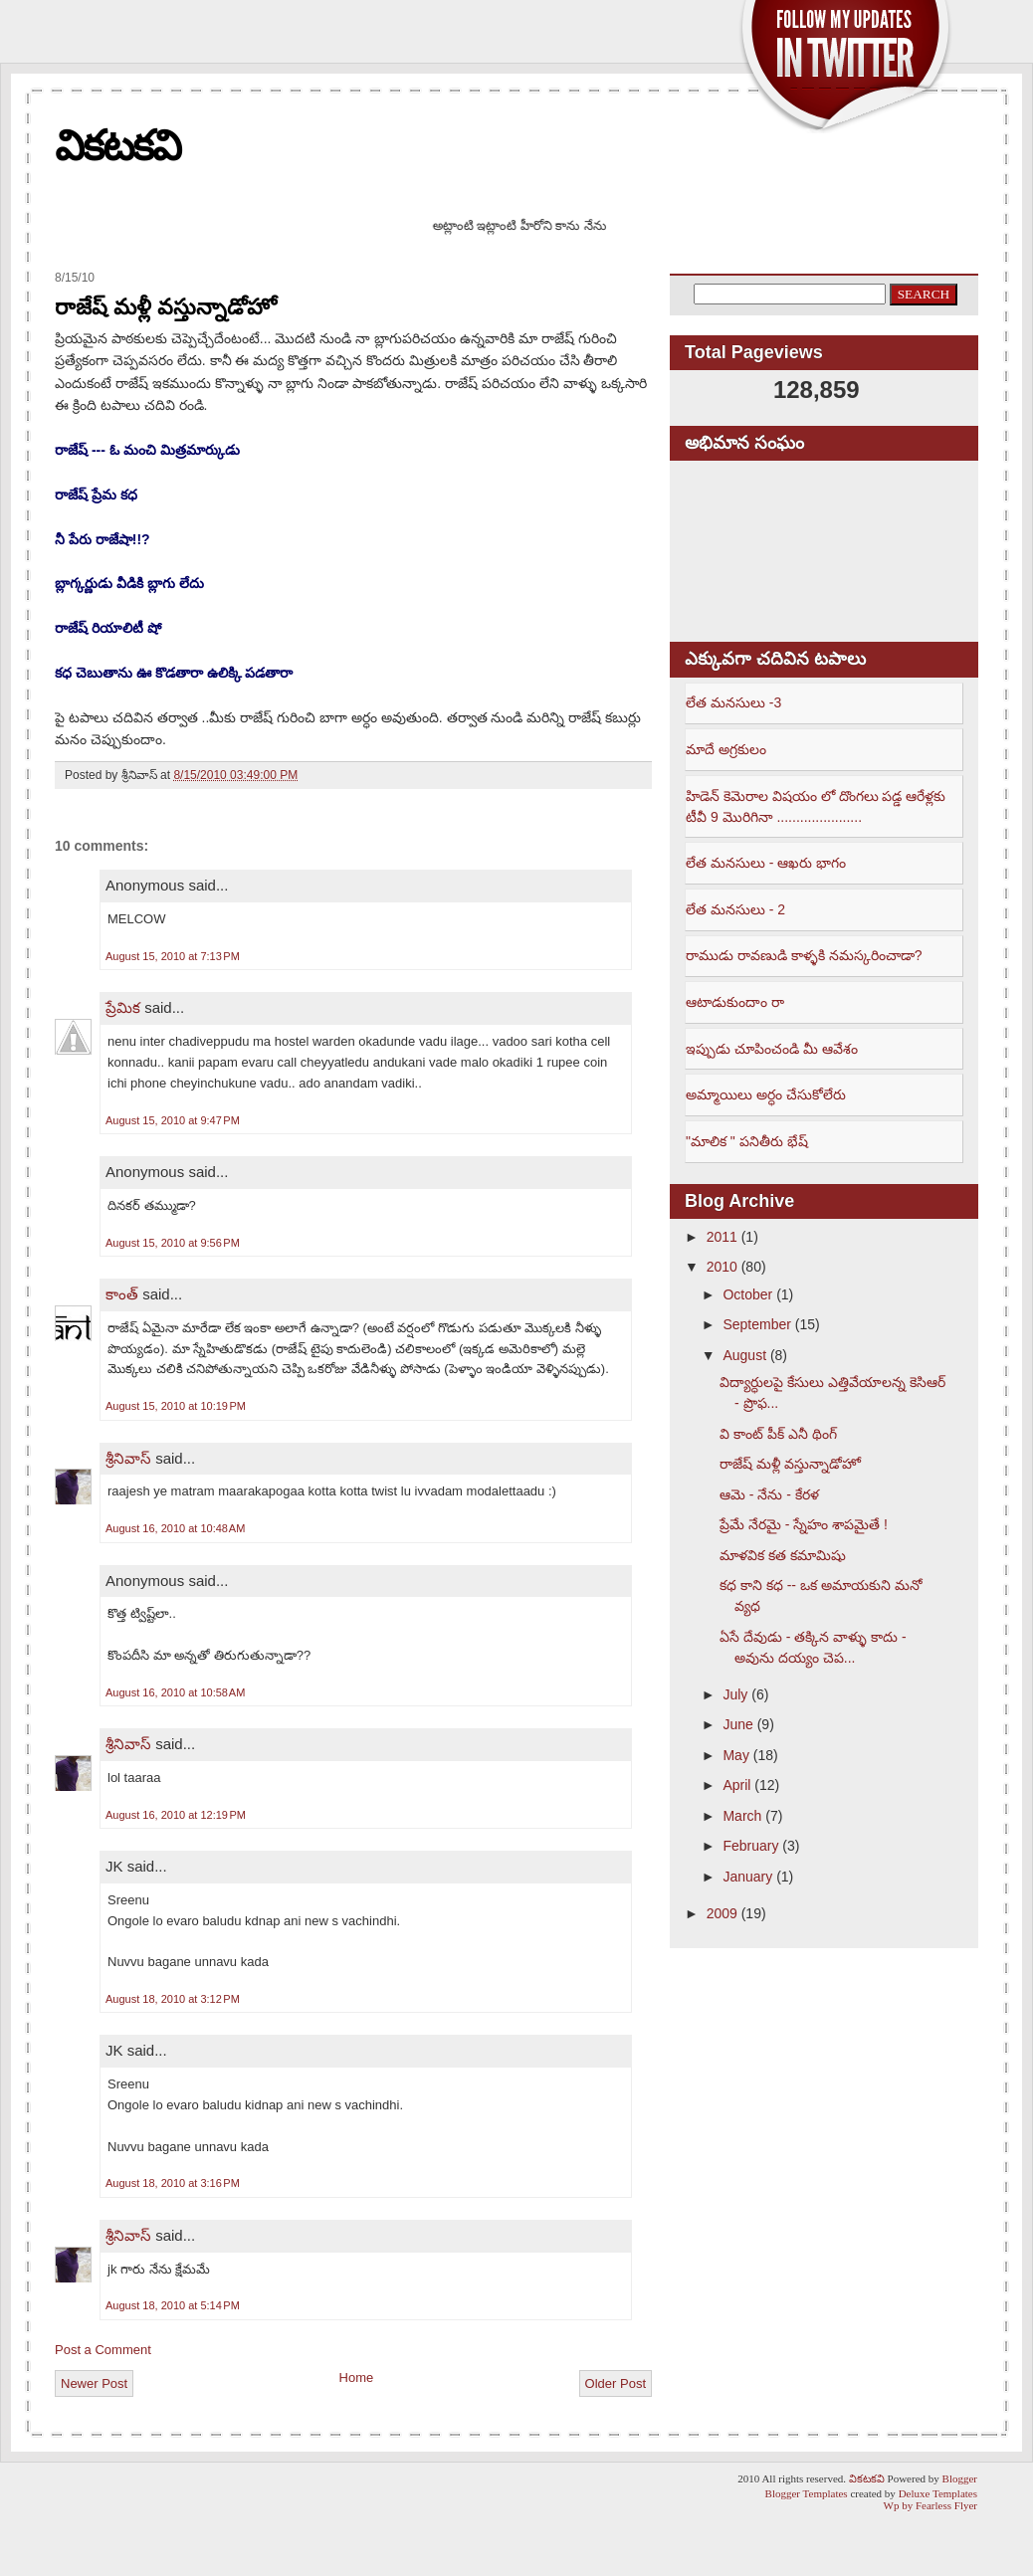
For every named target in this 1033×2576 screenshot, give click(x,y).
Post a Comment (103, 2349)
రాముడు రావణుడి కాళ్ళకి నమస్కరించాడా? (804, 955)
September (756, 1324)
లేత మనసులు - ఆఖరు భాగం (766, 863)
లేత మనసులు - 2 (735, 909)
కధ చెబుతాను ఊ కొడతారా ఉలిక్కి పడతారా (174, 673)
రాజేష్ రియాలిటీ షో (108, 628)
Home (356, 2377)
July (735, 1694)
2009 (722, 1913)
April (736, 1785)
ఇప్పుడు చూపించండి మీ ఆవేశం (772, 1049)
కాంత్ (121, 1294)
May (735, 1755)
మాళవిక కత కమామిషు (783, 1555)
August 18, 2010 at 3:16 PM (172, 2183)
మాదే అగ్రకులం (726, 749)
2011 (722, 1237)
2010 (722, 1267)
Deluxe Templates (938, 2493)
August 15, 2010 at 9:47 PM (172, 1120)
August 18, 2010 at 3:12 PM (172, 1999)
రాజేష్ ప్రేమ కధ (96, 494)
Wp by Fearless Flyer (930, 2505)
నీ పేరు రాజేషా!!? (102, 539)
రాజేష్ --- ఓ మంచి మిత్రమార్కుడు (147, 450)
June (737, 1724)
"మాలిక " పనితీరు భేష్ (747, 1141)
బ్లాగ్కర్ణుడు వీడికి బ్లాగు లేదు (129, 583)
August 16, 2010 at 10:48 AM (175, 1528)
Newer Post (94, 2383)
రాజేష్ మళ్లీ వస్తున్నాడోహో (166, 307)
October (747, 1294)
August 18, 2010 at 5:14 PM (172, 2305)
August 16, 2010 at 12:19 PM (175, 1815)
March (742, 1816)
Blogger (959, 2478)
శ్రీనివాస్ (128, 1458)
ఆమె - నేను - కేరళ (769, 1494)
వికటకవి (117, 145)
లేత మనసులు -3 (733, 702)
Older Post (615, 2383)
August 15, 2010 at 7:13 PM (172, 956)
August (744, 1355)
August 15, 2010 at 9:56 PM (172, 1243)
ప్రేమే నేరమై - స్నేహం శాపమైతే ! (804, 1524)
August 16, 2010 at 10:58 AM (175, 1692)
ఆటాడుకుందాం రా (735, 1002)
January (747, 1876)
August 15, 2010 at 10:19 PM (175, 1406)
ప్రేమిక (122, 1007)
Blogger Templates (806, 2493)
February (750, 1846)
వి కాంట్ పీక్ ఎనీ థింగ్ (778, 1434)
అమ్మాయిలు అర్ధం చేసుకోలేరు (766, 1094)
